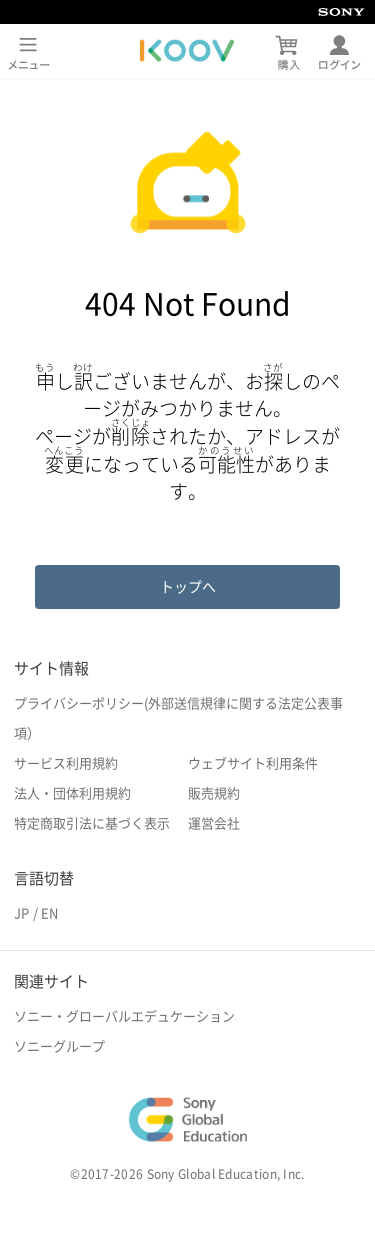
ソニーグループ (59, 1046)
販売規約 (214, 793)
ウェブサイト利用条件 (253, 763)
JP (21, 913)
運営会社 (214, 823)
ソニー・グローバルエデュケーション (124, 1016)
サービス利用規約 (66, 763)
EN (49, 913)
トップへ (188, 587)
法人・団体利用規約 (72, 793)
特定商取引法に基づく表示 (92, 823)
